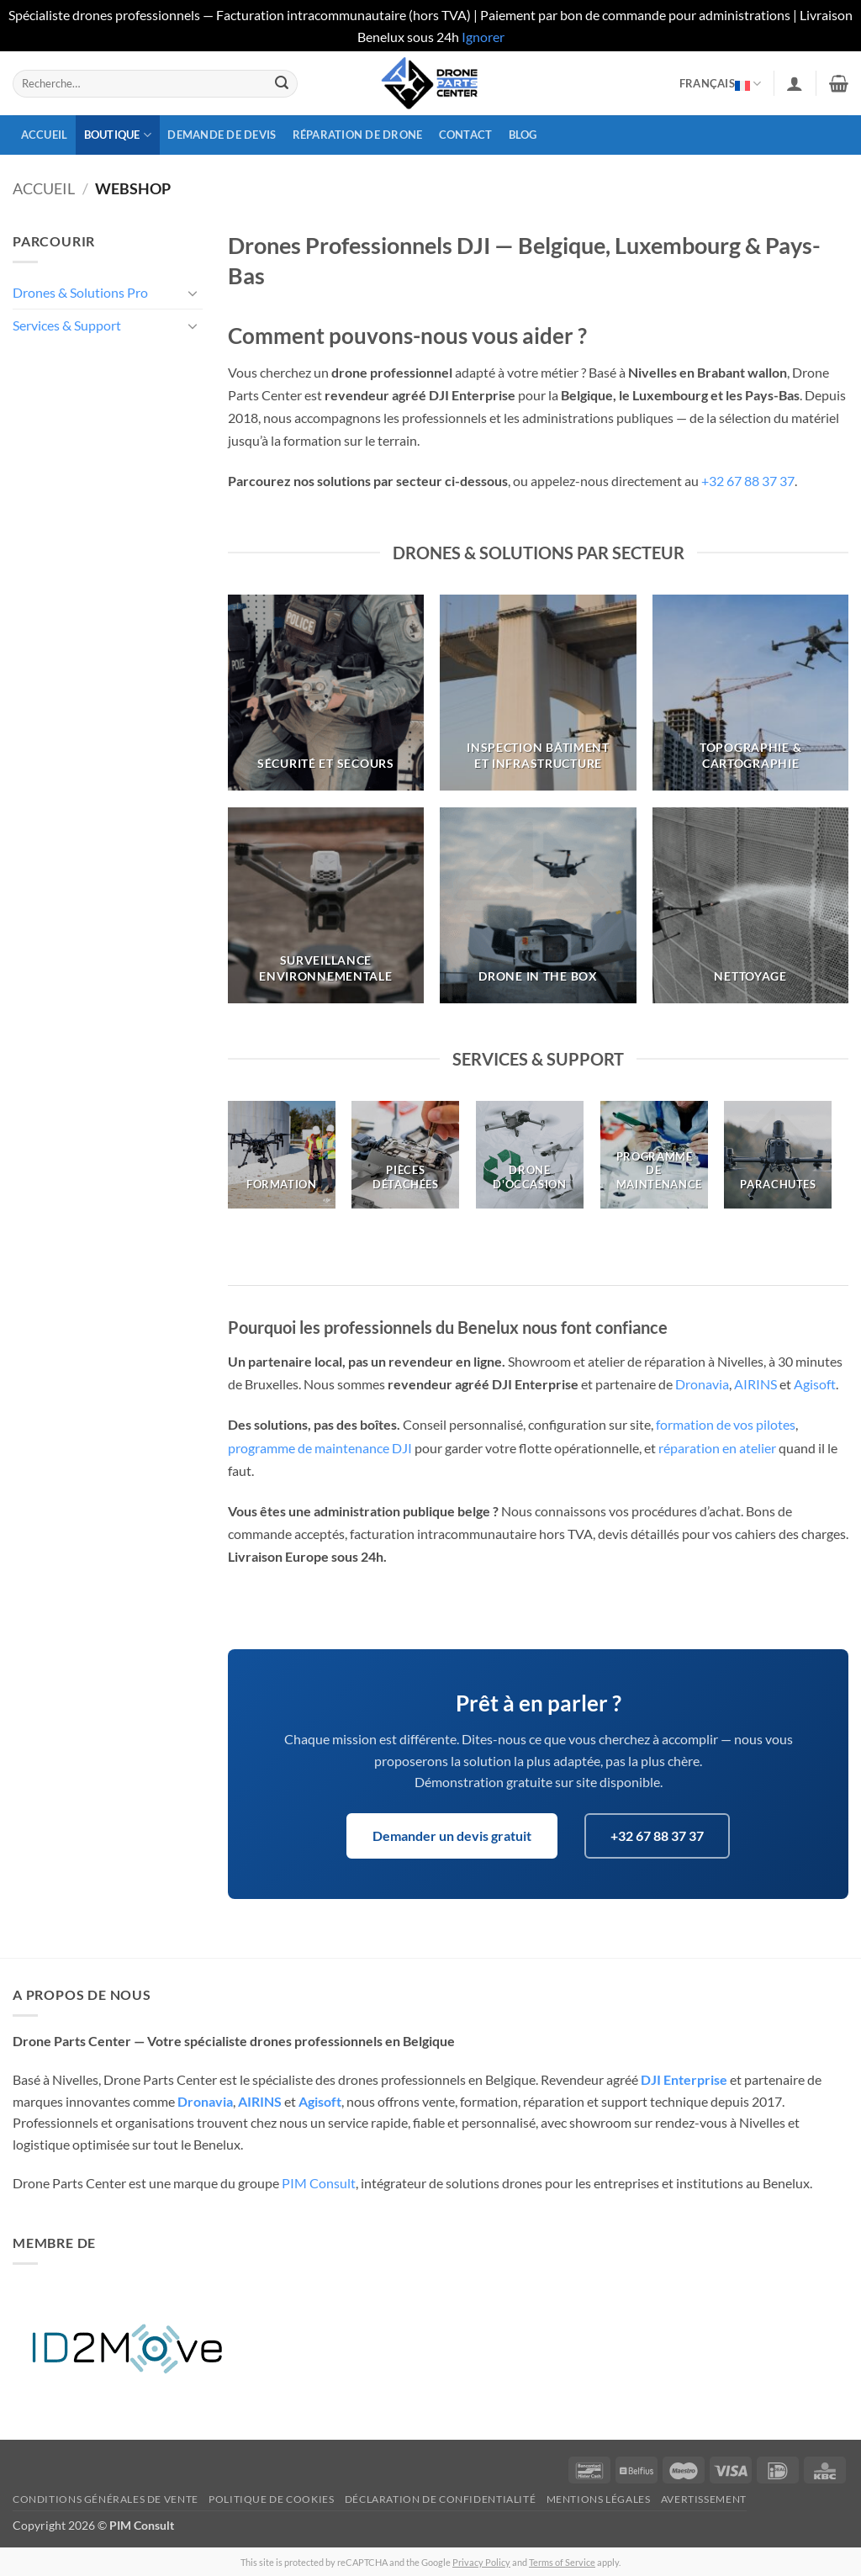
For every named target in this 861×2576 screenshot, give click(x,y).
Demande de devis (221, 134)
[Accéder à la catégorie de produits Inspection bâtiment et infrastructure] (538, 693)
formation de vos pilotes (725, 1424)
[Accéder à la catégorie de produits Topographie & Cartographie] (750, 693)
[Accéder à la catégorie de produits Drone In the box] (538, 905)
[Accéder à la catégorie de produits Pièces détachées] (405, 1155)
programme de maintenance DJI (320, 1448)
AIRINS (755, 1384)
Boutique (118, 135)
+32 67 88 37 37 (748, 481)
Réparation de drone (358, 134)
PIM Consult (319, 2183)
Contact (466, 134)
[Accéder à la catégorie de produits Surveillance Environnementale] (326, 905)
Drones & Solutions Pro (80, 292)
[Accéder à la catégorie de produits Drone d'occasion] (530, 1155)
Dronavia (702, 1384)
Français (720, 84)
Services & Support (67, 325)
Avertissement (704, 2499)
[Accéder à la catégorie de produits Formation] (281, 1155)
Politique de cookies (271, 2499)
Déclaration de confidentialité (440, 2499)
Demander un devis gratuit (451, 1835)
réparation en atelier (717, 1448)
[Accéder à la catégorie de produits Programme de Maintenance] (654, 1155)
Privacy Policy (481, 2562)
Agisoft (815, 1384)
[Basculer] (192, 293)
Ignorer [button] (483, 37)
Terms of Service (562, 2562)
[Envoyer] (281, 83)
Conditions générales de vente (105, 2499)
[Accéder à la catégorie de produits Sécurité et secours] (326, 693)
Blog (523, 134)
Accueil (44, 134)
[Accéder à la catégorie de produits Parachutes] (778, 1155)
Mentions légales (599, 2499)
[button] (794, 83)
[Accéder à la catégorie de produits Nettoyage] (750, 905)
